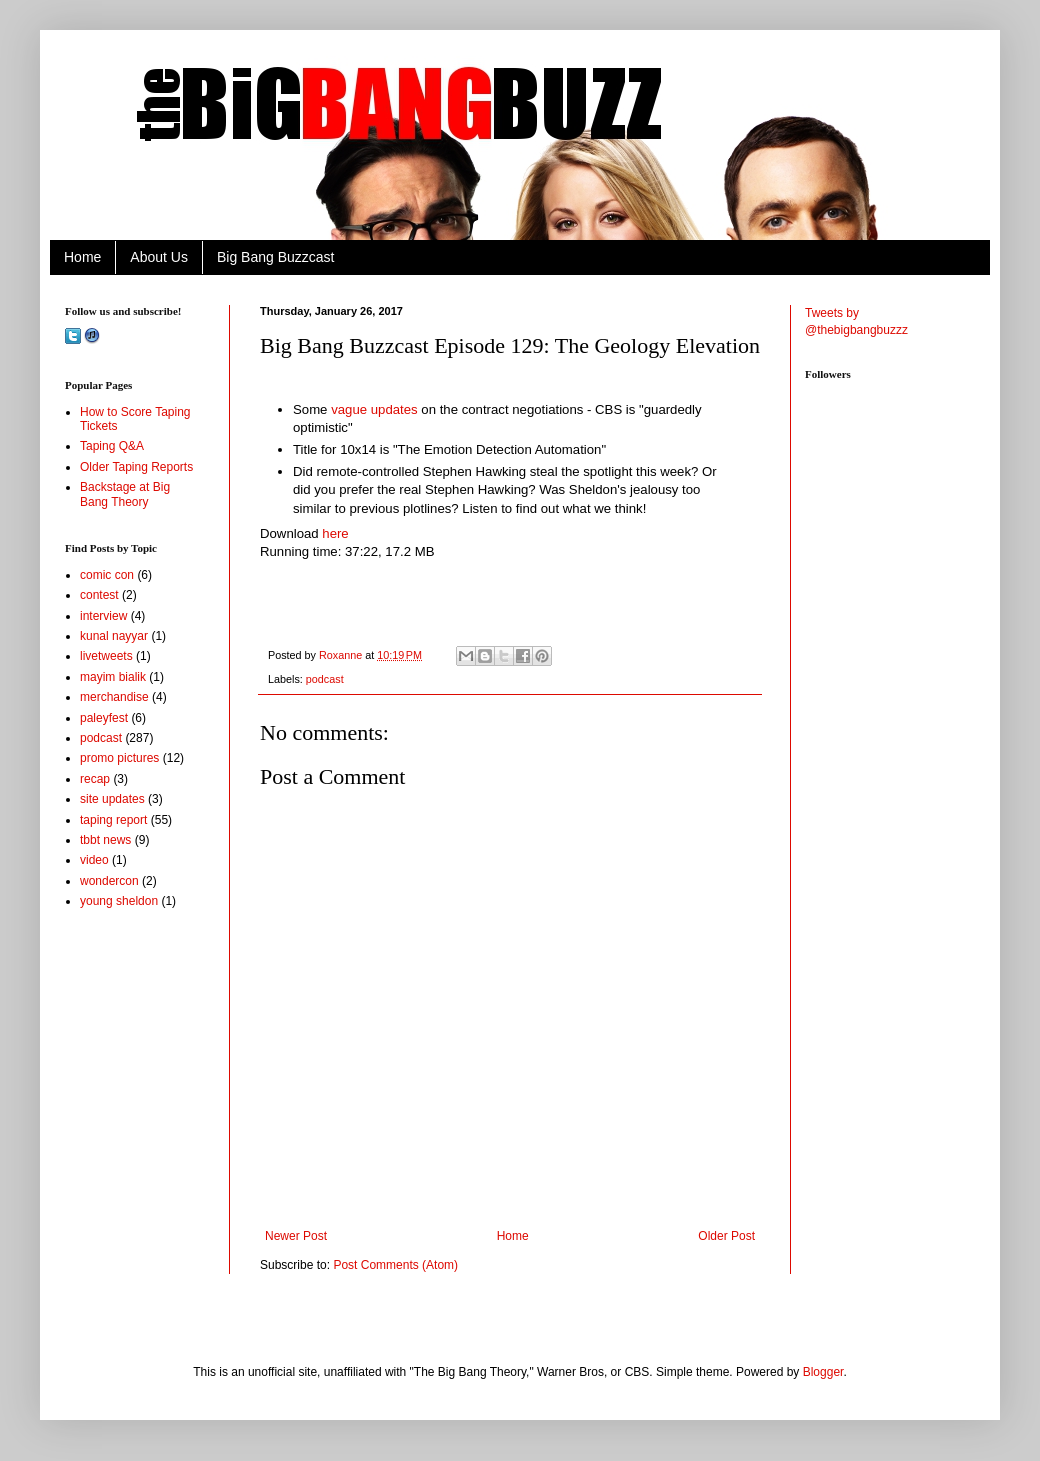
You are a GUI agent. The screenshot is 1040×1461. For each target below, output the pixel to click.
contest (99, 595)
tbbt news (105, 840)
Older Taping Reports (136, 467)
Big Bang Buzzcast (276, 257)
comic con (107, 575)
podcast (325, 679)
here (337, 533)
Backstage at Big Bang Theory (125, 494)
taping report (113, 820)
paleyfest (104, 718)
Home (82, 257)
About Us (159, 257)
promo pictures (119, 758)
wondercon (109, 881)
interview (103, 616)
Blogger (823, 1372)
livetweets (106, 656)
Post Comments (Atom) (395, 1265)
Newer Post (296, 1236)
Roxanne (342, 655)
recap (95, 779)
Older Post (726, 1236)
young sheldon (119, 901)
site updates (112, 799)
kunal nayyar (114, 636)
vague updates (374, 409)
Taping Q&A (112, 446)
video (94, 860)
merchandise (114, 697)
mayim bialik (113, 677)
